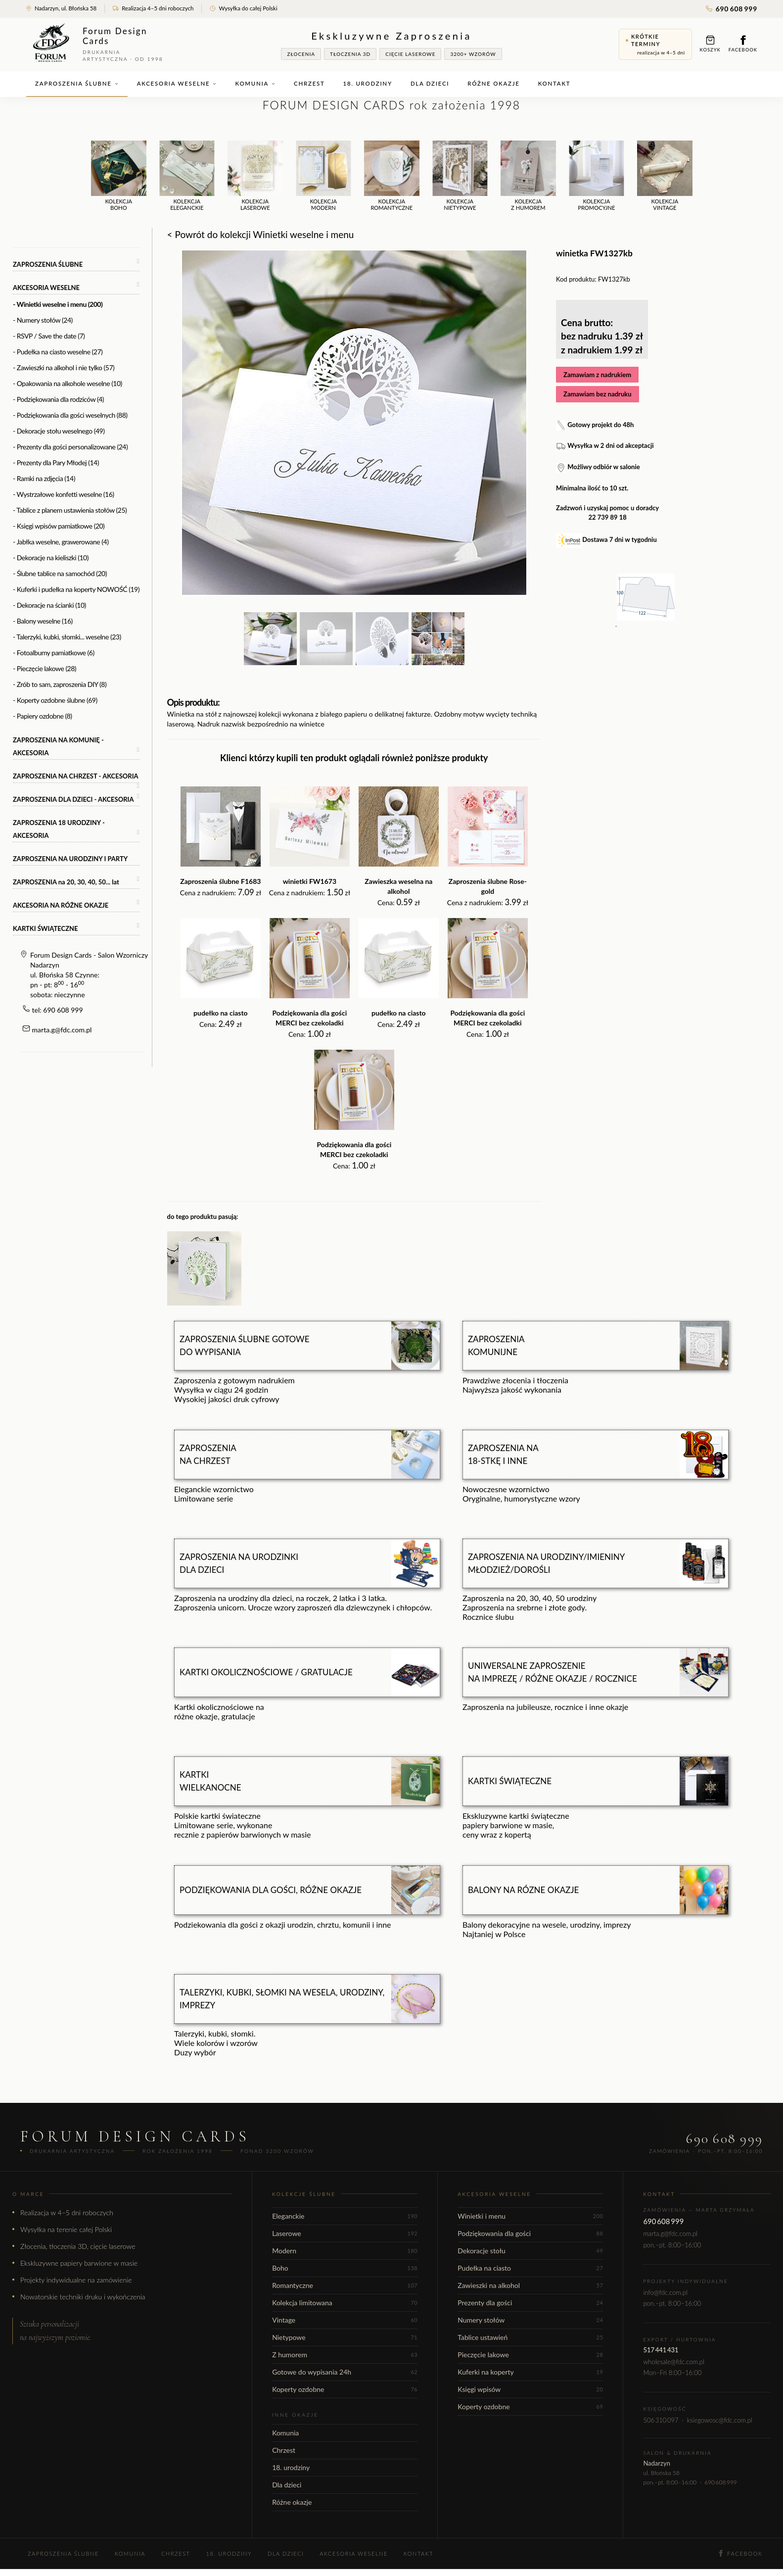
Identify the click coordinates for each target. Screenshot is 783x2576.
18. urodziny (367, 83)
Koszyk (710, 43)
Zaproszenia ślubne (77, 83)
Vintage (344, 2320)
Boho (344, 2268)
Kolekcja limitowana (344, 2302)
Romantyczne (344, 2285)
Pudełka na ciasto (530, 2268)
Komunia (255, 83)
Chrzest (309, 83)
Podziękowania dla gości (530, 2233)
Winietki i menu (530, 2216)
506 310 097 (660, 2420)
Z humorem (344, 2354)
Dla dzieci (430, 83)
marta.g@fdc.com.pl (62, 1029)
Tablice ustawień (530, 2337)
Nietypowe (344, 2337)
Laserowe (344, 2233)
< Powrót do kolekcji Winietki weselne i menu (260, 234)
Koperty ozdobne (344, 2389)
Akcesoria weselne (177, 83)
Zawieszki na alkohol (530, 2285)
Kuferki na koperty (530, 2372)
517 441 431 (660, 2350)
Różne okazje (493, 83)
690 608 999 (731, 8)
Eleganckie (344, 2216)
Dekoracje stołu (530, 2250)
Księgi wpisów (530, 2389)
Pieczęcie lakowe (530, 2354)
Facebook (743, 43)
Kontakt (554, 83)
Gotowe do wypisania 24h (344, 2372)
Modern (344, 2250)
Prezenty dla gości (530, 2302)
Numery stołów (530, 2320)
